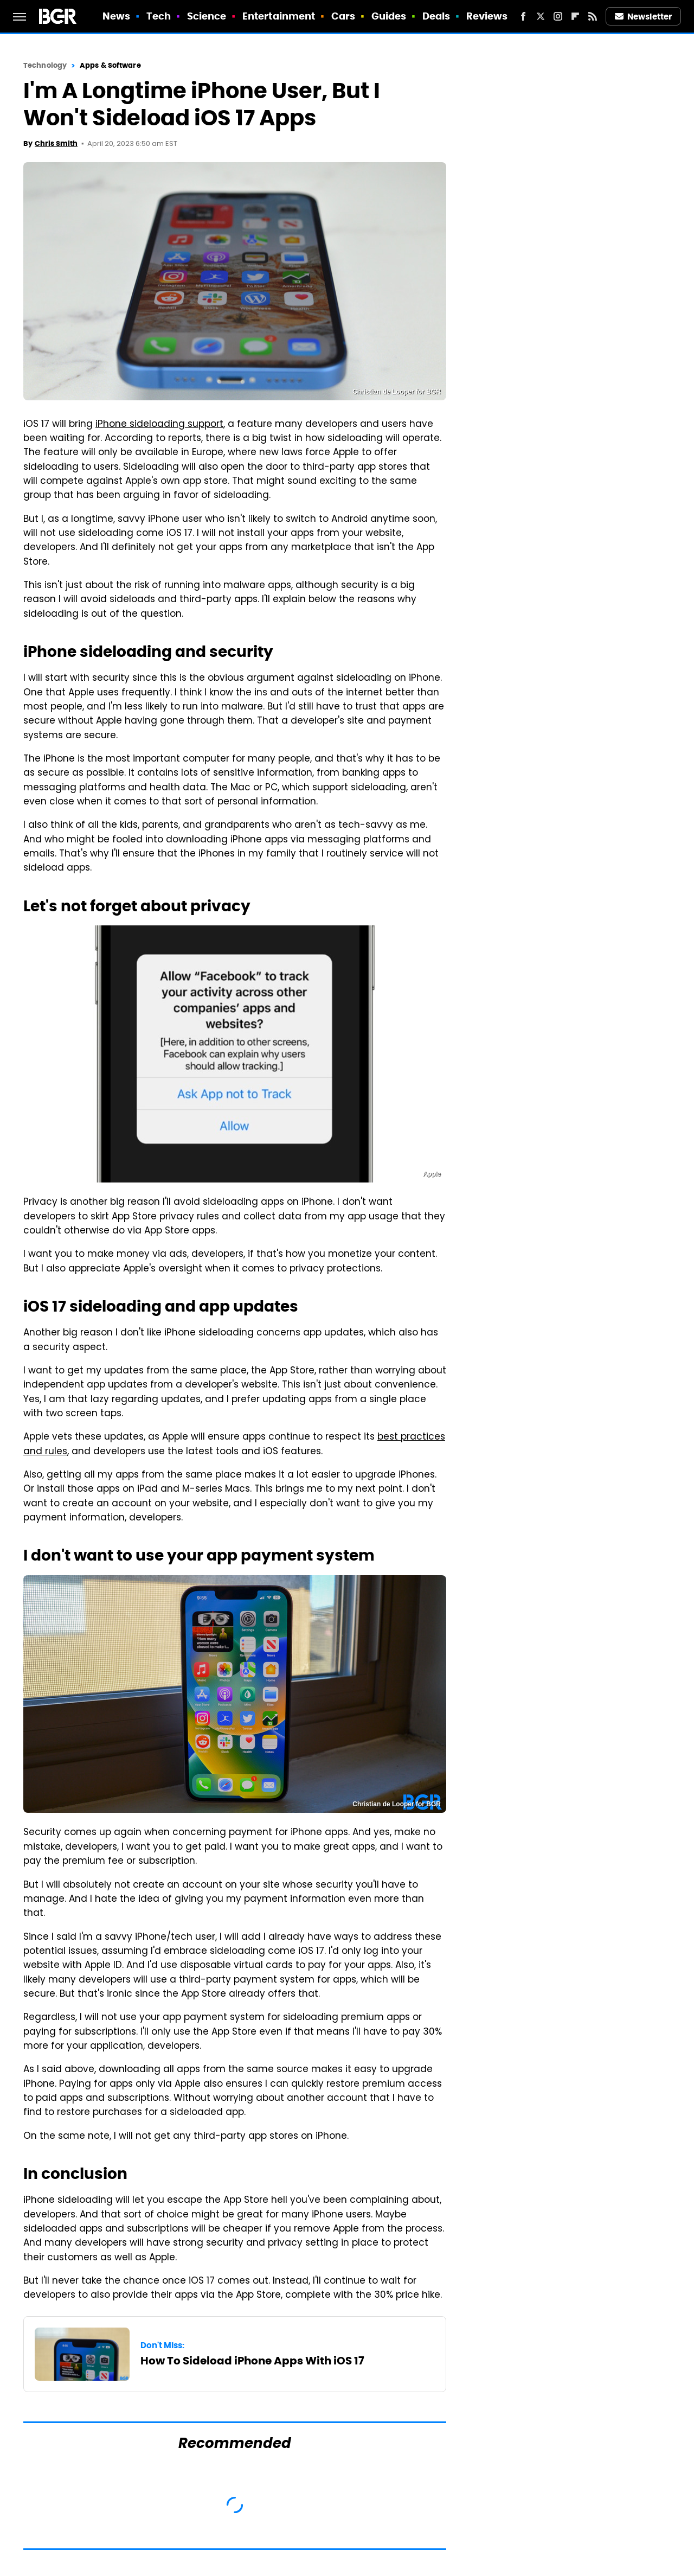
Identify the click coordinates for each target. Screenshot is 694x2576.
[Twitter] (540, 16)
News (116, 16)
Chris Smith (56, 143)
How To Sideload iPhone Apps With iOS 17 (252, 2361)
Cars (343, 16)
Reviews (487, 16)
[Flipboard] (575, 16)
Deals (436, 16)
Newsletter (643, 16)
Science (207, 16)
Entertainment (278, 16)
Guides (389, 16)
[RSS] (592, 16)
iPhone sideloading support (159, 424)
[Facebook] (523, 16)
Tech (158, 16)
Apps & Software (110, 65)
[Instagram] (558, 16)
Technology (45, 65)
